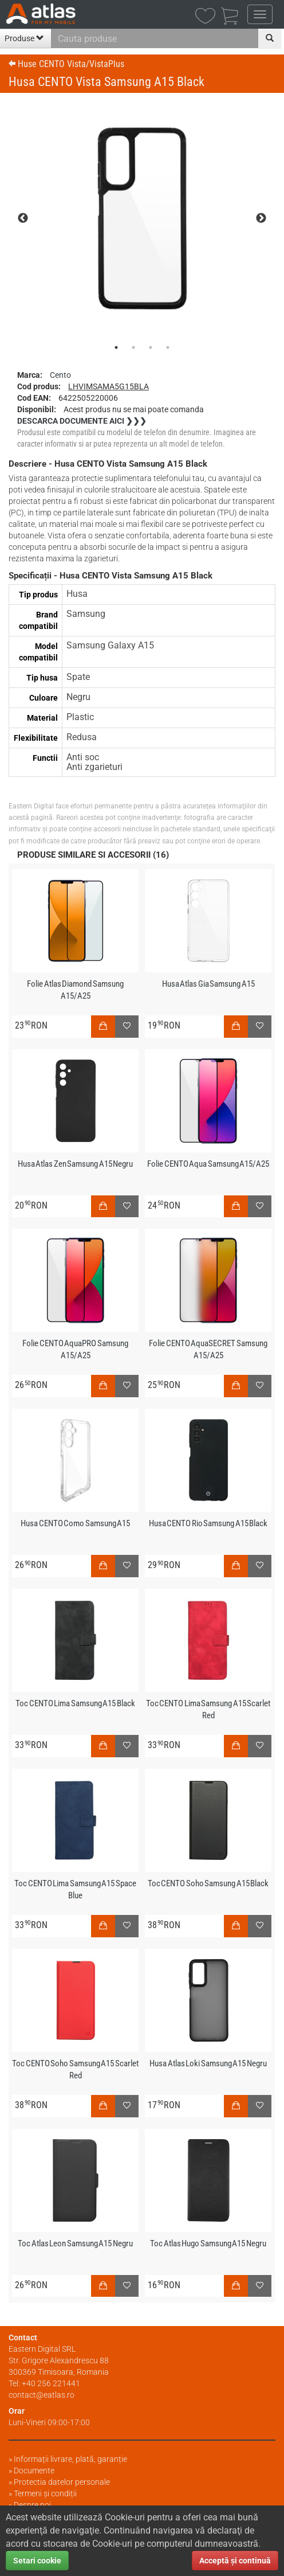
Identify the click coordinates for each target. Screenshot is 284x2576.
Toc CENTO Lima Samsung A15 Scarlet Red (208, 1709)
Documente (34, 2470)
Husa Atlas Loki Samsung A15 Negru (208, 2063)
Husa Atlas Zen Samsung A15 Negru (75, 1164)
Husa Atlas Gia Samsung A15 (208, 984)
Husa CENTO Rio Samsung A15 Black (208, 1523)
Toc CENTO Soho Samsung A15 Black (208, 1883)
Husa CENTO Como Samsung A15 (75, 1523)
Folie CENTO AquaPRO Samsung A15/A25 (75, 1349)
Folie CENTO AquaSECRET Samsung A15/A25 (208, 1349)
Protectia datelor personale (62, 2482)
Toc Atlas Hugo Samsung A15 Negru (208, 2243)
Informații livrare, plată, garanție (70, 2459)
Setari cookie (37, 2560)
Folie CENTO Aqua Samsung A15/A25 (208, 1164)
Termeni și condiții (45, 2493)
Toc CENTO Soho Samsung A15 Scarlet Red (75, 2069)
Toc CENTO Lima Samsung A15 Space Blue (75, 1889)
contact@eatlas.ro (41, 2394)
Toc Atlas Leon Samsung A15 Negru (75, 2243)
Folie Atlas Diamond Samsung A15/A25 (75, 990)
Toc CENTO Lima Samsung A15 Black (75, 1703)
